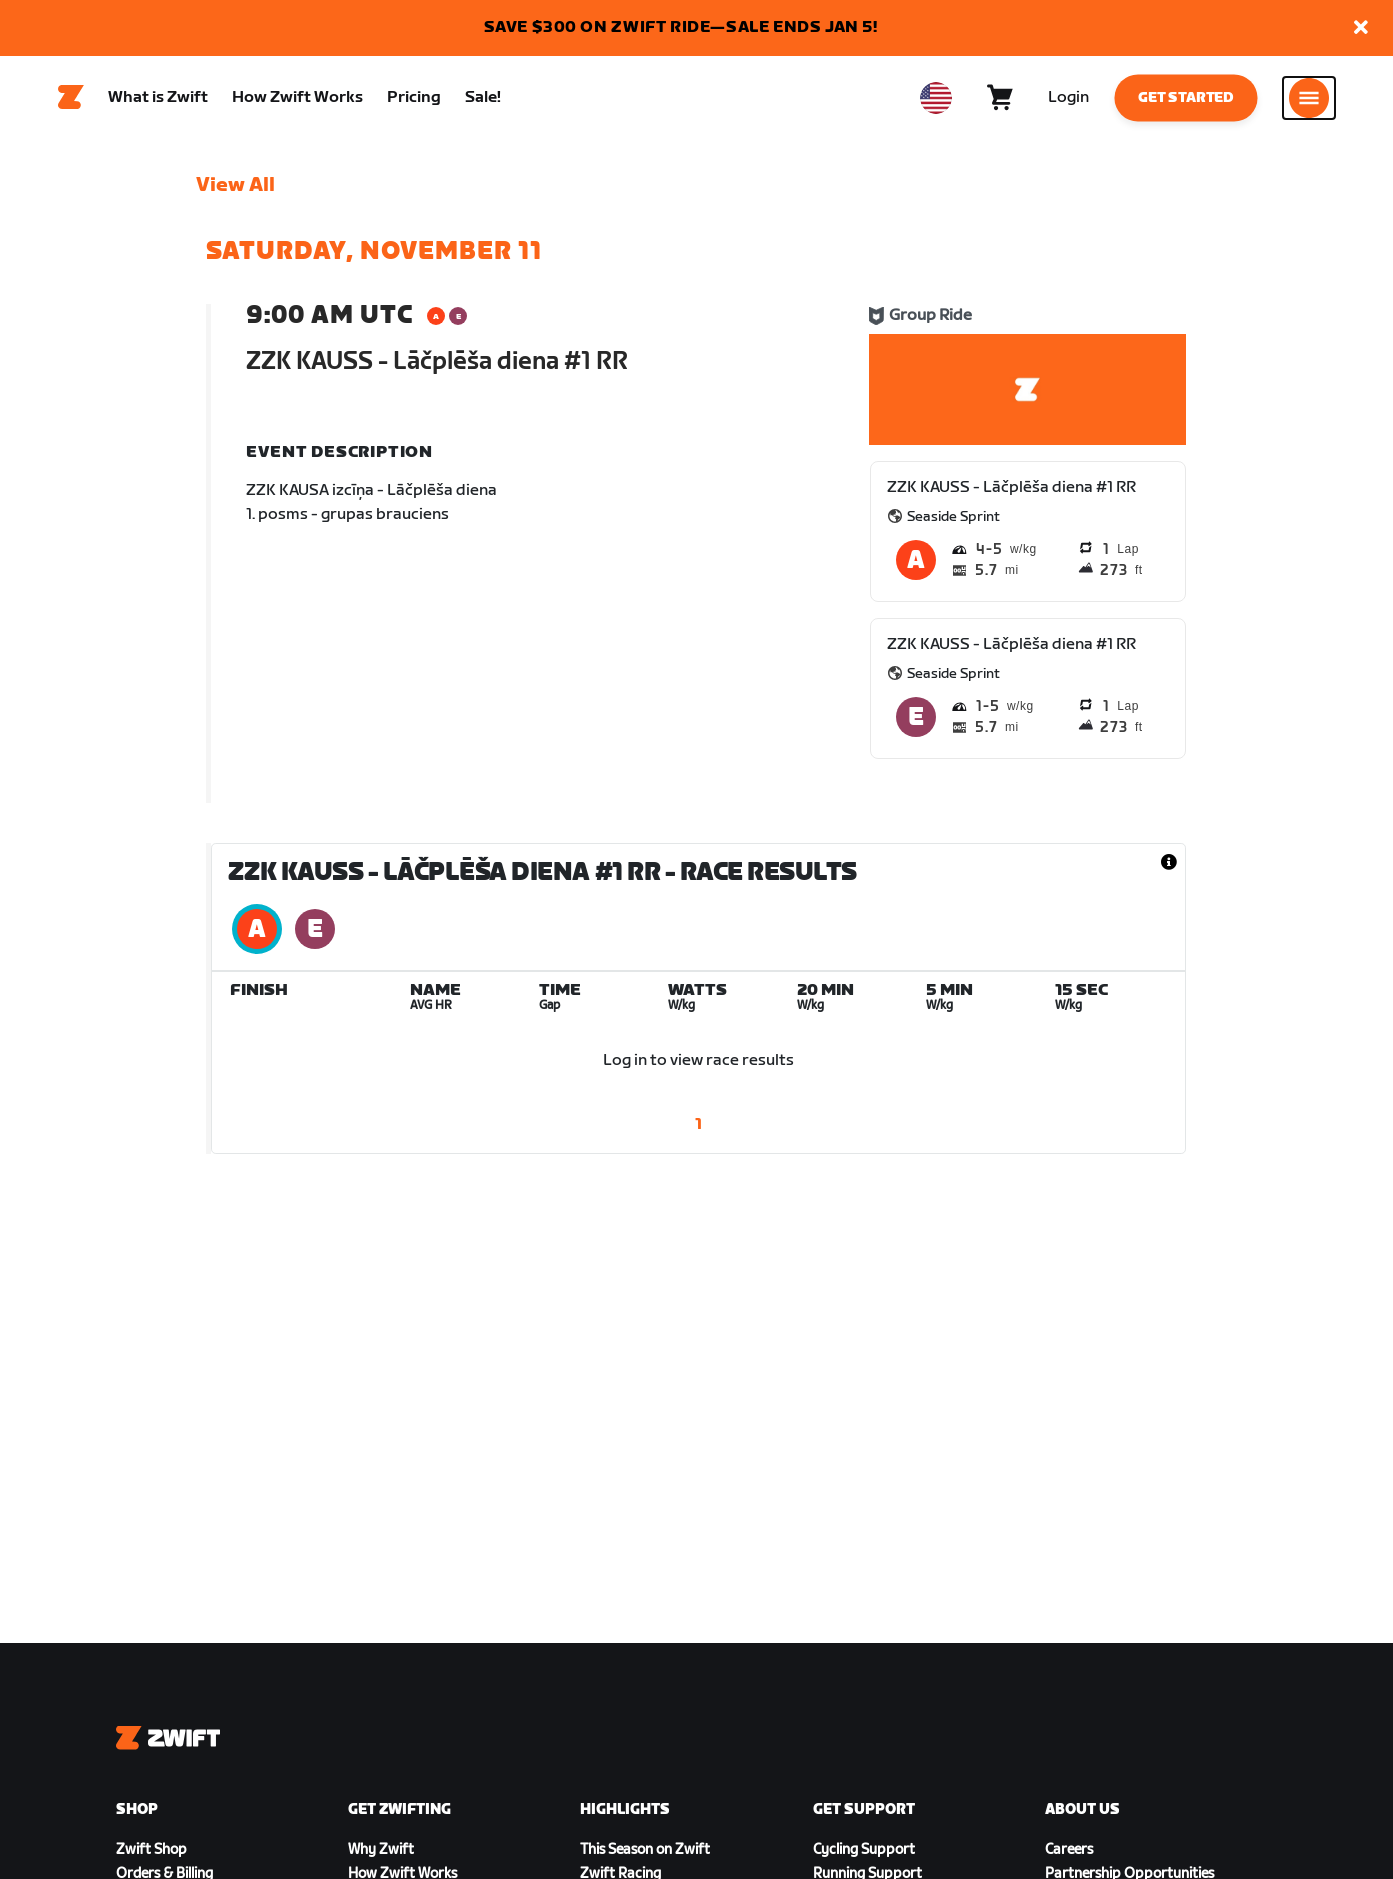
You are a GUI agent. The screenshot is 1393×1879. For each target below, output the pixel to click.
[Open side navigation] (1309, 101)
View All (235, 191)
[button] (1361, 28)
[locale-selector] (936, 101)
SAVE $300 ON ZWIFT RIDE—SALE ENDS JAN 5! (681, 27)
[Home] (71, 101)
